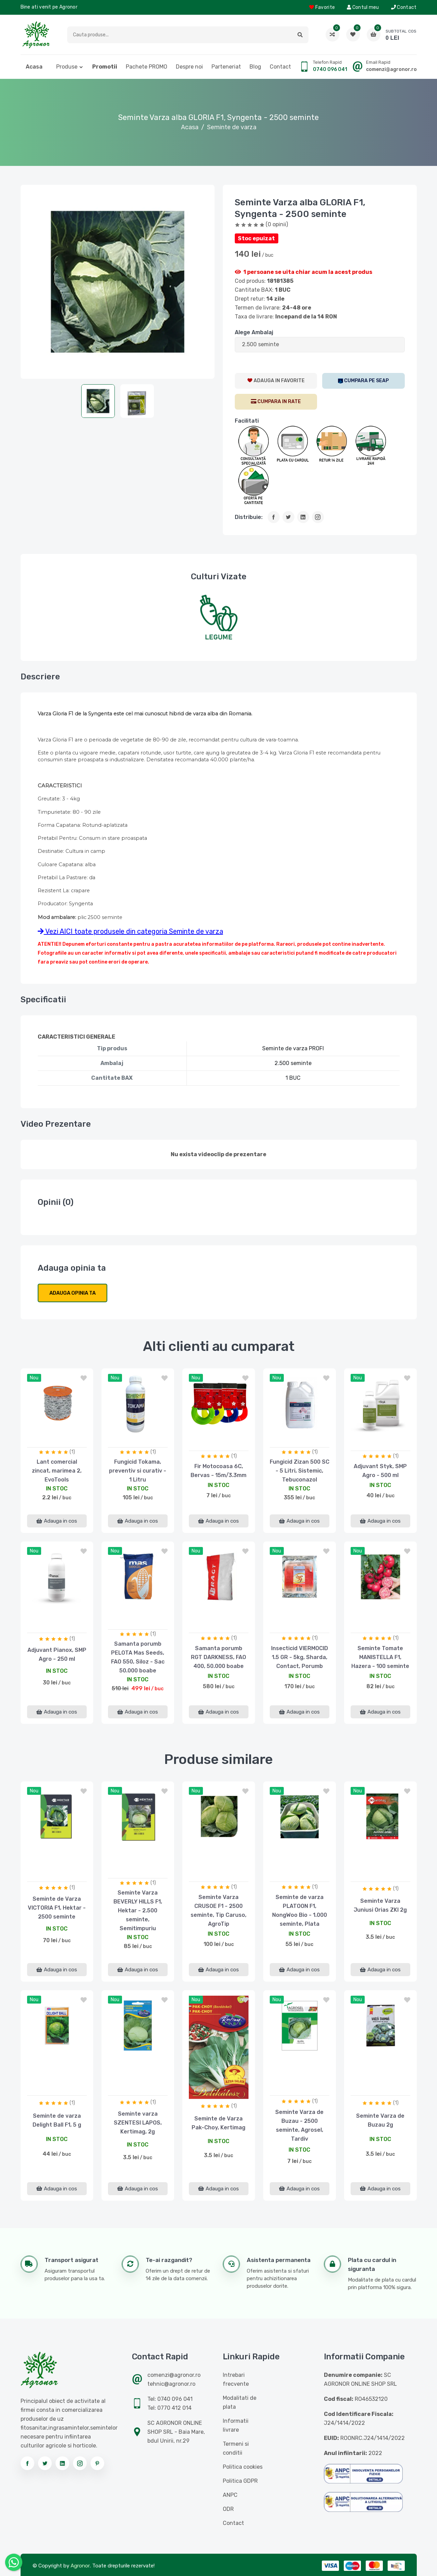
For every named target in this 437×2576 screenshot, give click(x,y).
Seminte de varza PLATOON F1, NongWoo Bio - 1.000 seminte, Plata (299, 1910)
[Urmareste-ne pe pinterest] (97, 2463)
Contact (404, 7)
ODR (228, 2509)
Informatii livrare (235, 2425)
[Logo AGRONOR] (36, 34)
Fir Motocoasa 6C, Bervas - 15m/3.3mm (218, 1470)
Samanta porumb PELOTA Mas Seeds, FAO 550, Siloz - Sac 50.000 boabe (138, 1657)
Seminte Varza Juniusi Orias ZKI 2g (380, 1905)
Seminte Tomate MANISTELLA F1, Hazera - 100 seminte (380, 1657)
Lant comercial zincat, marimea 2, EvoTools (57, 1471)
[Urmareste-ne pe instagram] (80, 2463)
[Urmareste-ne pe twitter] (45, 2463)
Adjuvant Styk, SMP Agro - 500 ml (380, 1470)
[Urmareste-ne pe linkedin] (62, 2463)
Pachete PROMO (146, 66)
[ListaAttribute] (320, 344)
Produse (66, 66)
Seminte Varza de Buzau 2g (380, 2120)
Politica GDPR (240, 2481)
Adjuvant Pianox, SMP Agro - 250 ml (56, 1654)
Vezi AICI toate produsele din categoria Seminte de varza (130, 931)
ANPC (230, 2495)
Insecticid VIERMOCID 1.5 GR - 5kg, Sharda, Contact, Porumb (299, 1657)
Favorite (322, 7)
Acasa (34, 66)
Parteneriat (226, 66)
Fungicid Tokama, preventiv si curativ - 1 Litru (137, 1471)
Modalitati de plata (239, 2402)
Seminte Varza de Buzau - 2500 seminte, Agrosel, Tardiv (299, 2125)
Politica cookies (243, 2467)
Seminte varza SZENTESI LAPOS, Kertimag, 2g (138, 2123)
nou (34, 1378)
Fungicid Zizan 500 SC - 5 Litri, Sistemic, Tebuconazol (299, 1471)
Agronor (80, 2566)
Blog (255, 66)
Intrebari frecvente (236, 2379)
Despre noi (189, 66)
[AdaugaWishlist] (276, 381)
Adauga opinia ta (72, 1293)
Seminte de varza (231, 127)
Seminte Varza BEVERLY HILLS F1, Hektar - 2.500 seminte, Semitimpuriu (137, 1910)
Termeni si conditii (236, 2448)
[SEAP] (363, 381)
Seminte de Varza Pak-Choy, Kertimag (218, 2123)
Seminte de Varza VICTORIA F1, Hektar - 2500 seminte (57, 1908)
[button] (300, 35)
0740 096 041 (330, 69)
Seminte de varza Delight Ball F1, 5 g (57, 2120)
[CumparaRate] (276, 402)
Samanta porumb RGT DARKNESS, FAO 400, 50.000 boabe (218, 1657)
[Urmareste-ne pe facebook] (27, 2463)
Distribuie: (249, 517)
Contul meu (363, 7)
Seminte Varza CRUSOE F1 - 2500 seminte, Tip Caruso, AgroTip (218, 1910)
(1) (72, 1452)
